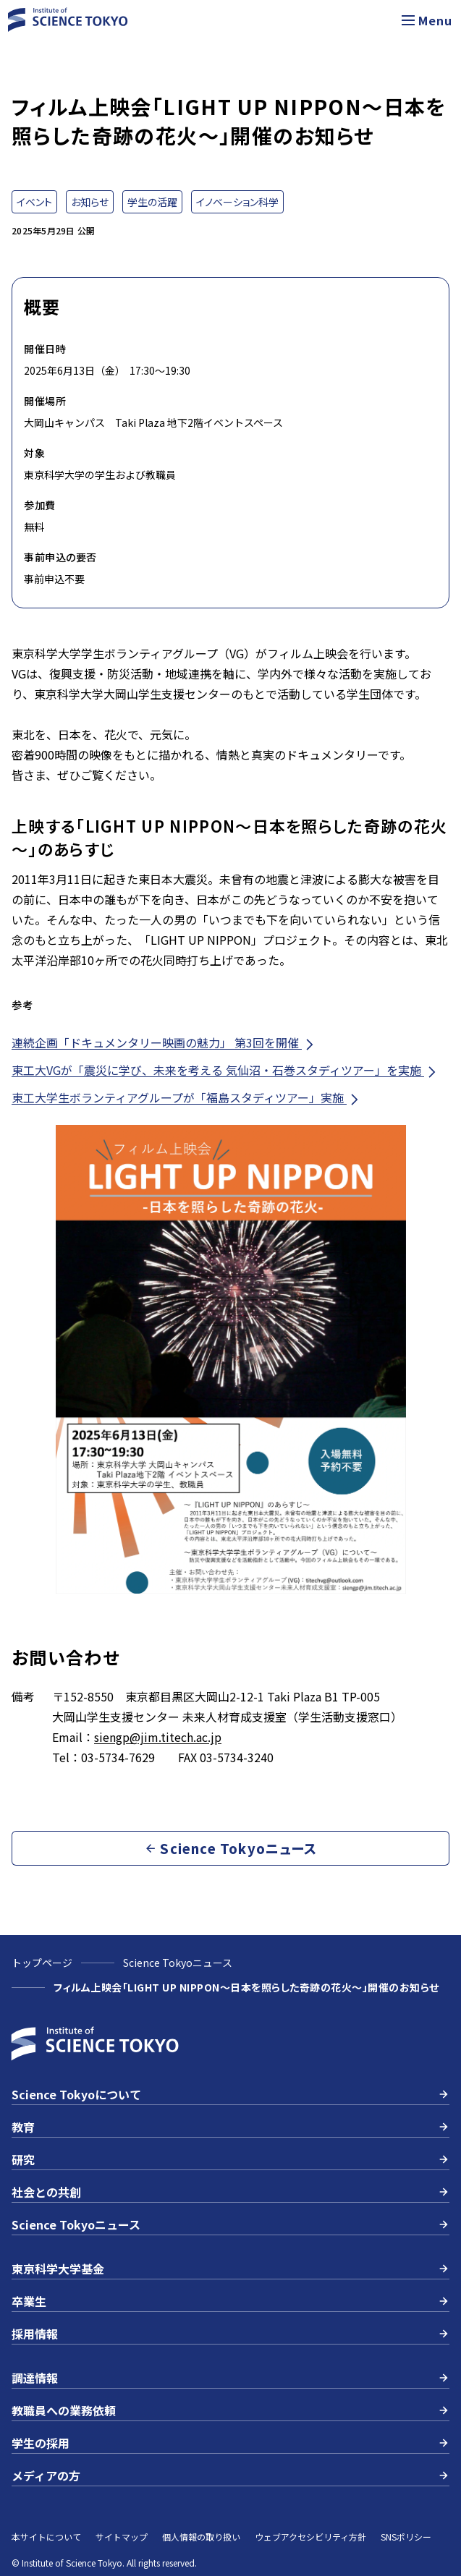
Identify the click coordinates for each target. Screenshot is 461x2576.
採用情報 (230, 2333)
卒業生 (230, 2301)
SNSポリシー (406, 2536)
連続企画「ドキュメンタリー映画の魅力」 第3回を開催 (164, 1043)
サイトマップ (122, 2536)
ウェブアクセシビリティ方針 (310, 2536)
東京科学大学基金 (230, 2268)
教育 (230, 2126)
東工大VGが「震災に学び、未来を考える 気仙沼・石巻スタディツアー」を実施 (225, 1070)
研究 (230, 2159)
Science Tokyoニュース (177, 1962)
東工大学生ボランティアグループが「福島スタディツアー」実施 (186, 1098)
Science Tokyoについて (230, 2094)
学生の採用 (230, 2443)
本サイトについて (46, 2536)
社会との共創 (230, 2192)
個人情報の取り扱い (201, 2536)
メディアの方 (230, 2475)
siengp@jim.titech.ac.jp (157, 1737)
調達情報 (230, 2377)
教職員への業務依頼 (230, 2410)
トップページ (42, 1962)
